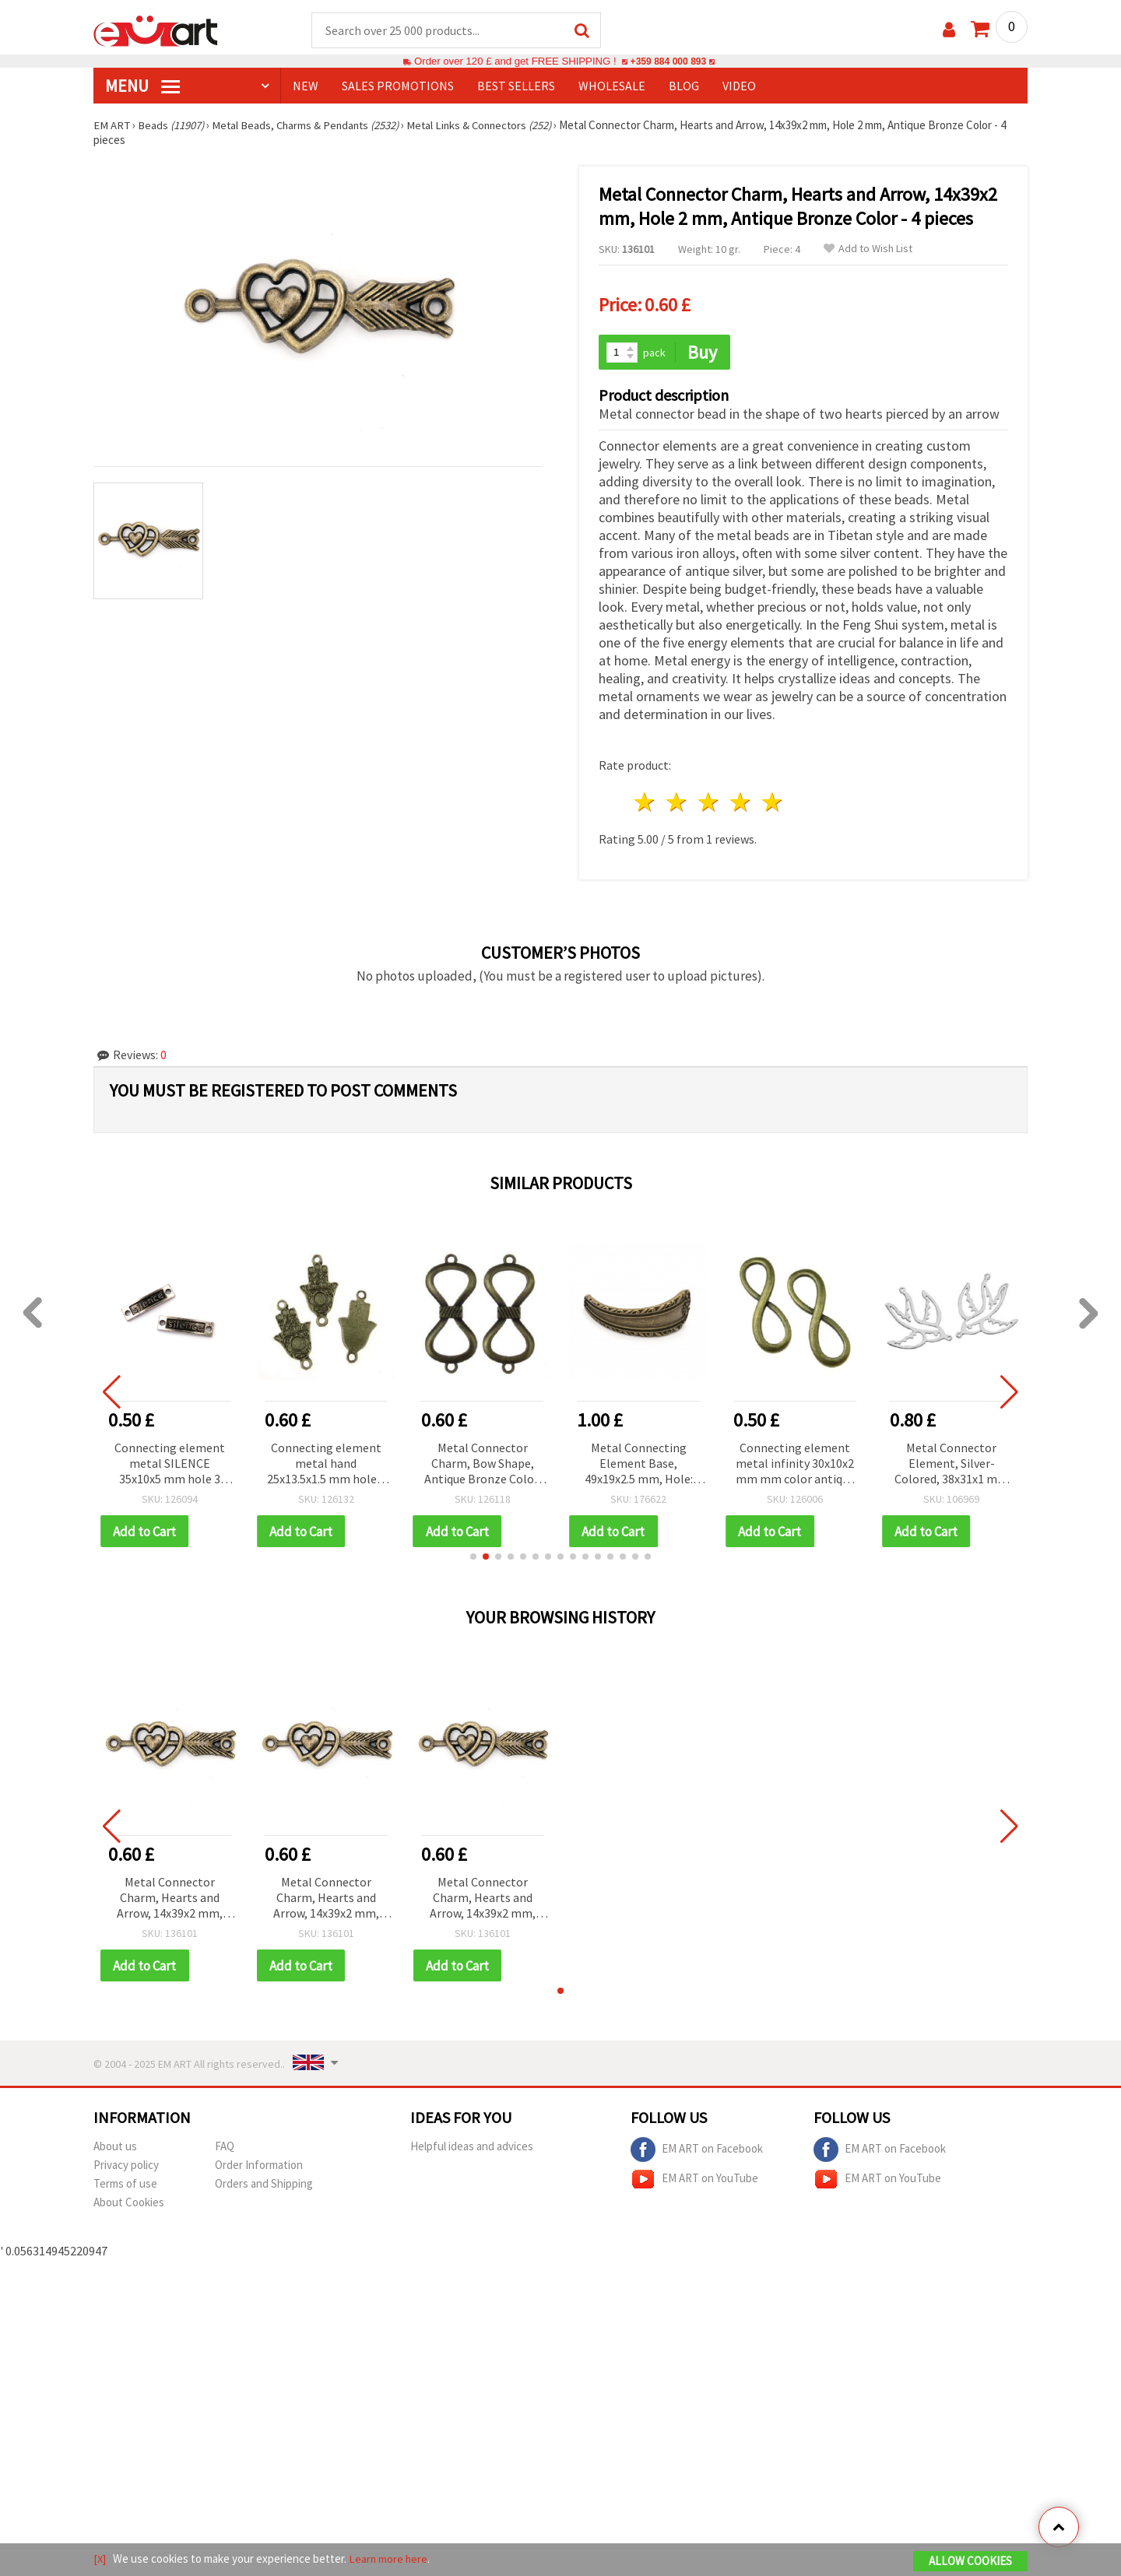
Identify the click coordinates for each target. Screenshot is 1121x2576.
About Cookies (128, 2202)
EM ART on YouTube (694, 2179)
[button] (473, 1556)
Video (739, 86)
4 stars (741, 801)
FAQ (224, 2146)
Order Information (259, 2164)
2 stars (678, 801)
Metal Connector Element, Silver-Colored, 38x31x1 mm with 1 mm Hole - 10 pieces (956, 1462)
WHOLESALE (611, 86)
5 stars (773, 801)
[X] (100, 2559)
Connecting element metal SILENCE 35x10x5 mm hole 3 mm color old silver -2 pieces (175, 1462)
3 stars (710, 801)
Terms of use (125, 2183)
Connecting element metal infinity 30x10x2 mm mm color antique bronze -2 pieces (799, 1462)
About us (115, 2146)
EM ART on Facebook (697, 2149)
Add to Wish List (868, 249)
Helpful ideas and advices (471, 2146)
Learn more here (390, 2559)
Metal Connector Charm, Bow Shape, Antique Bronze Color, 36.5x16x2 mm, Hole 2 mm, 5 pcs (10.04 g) (487, 1462)
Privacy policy (126, 2164)
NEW (305, 86)
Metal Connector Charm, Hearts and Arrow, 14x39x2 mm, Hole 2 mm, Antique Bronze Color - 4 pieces (169, 1897)
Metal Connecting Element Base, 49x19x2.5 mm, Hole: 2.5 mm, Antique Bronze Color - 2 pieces (643, 1462)
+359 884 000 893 (668, 62)
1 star (646, 801)
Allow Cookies (970, 2561)
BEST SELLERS (516, 86)
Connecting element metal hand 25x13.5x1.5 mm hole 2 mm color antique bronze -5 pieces (331, 1462)
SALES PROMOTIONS (398, 86)
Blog (684, 86)
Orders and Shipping (264, 2183)
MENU (142, 86)
